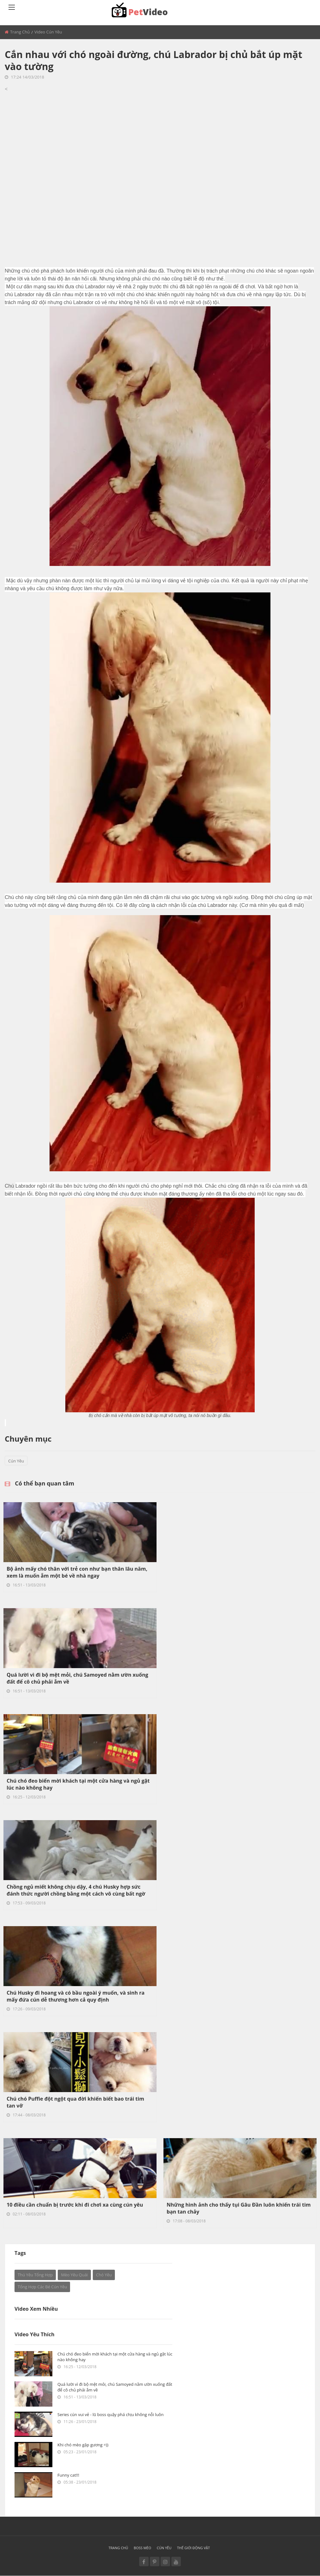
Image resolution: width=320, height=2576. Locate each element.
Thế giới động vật (193, 2547)
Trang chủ (20, 32)
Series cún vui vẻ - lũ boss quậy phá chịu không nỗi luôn (110, 2414)
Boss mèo (142, 2547)
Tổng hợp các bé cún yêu (42, 2287)
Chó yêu (104, 2275)
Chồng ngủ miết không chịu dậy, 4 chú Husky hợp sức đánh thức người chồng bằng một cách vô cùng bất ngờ (76, 1890)
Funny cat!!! (68, 2475)
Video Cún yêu (48, 32)
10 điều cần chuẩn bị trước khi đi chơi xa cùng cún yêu (75, 2204)
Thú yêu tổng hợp (35, 2275)
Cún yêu (16, 1461)
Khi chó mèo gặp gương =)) (82, 2445)
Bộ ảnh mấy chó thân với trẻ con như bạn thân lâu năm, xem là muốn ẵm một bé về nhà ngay (77, 1572)
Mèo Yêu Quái (74, 2275)
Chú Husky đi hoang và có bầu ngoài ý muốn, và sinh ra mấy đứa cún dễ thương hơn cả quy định (76, 1996)
